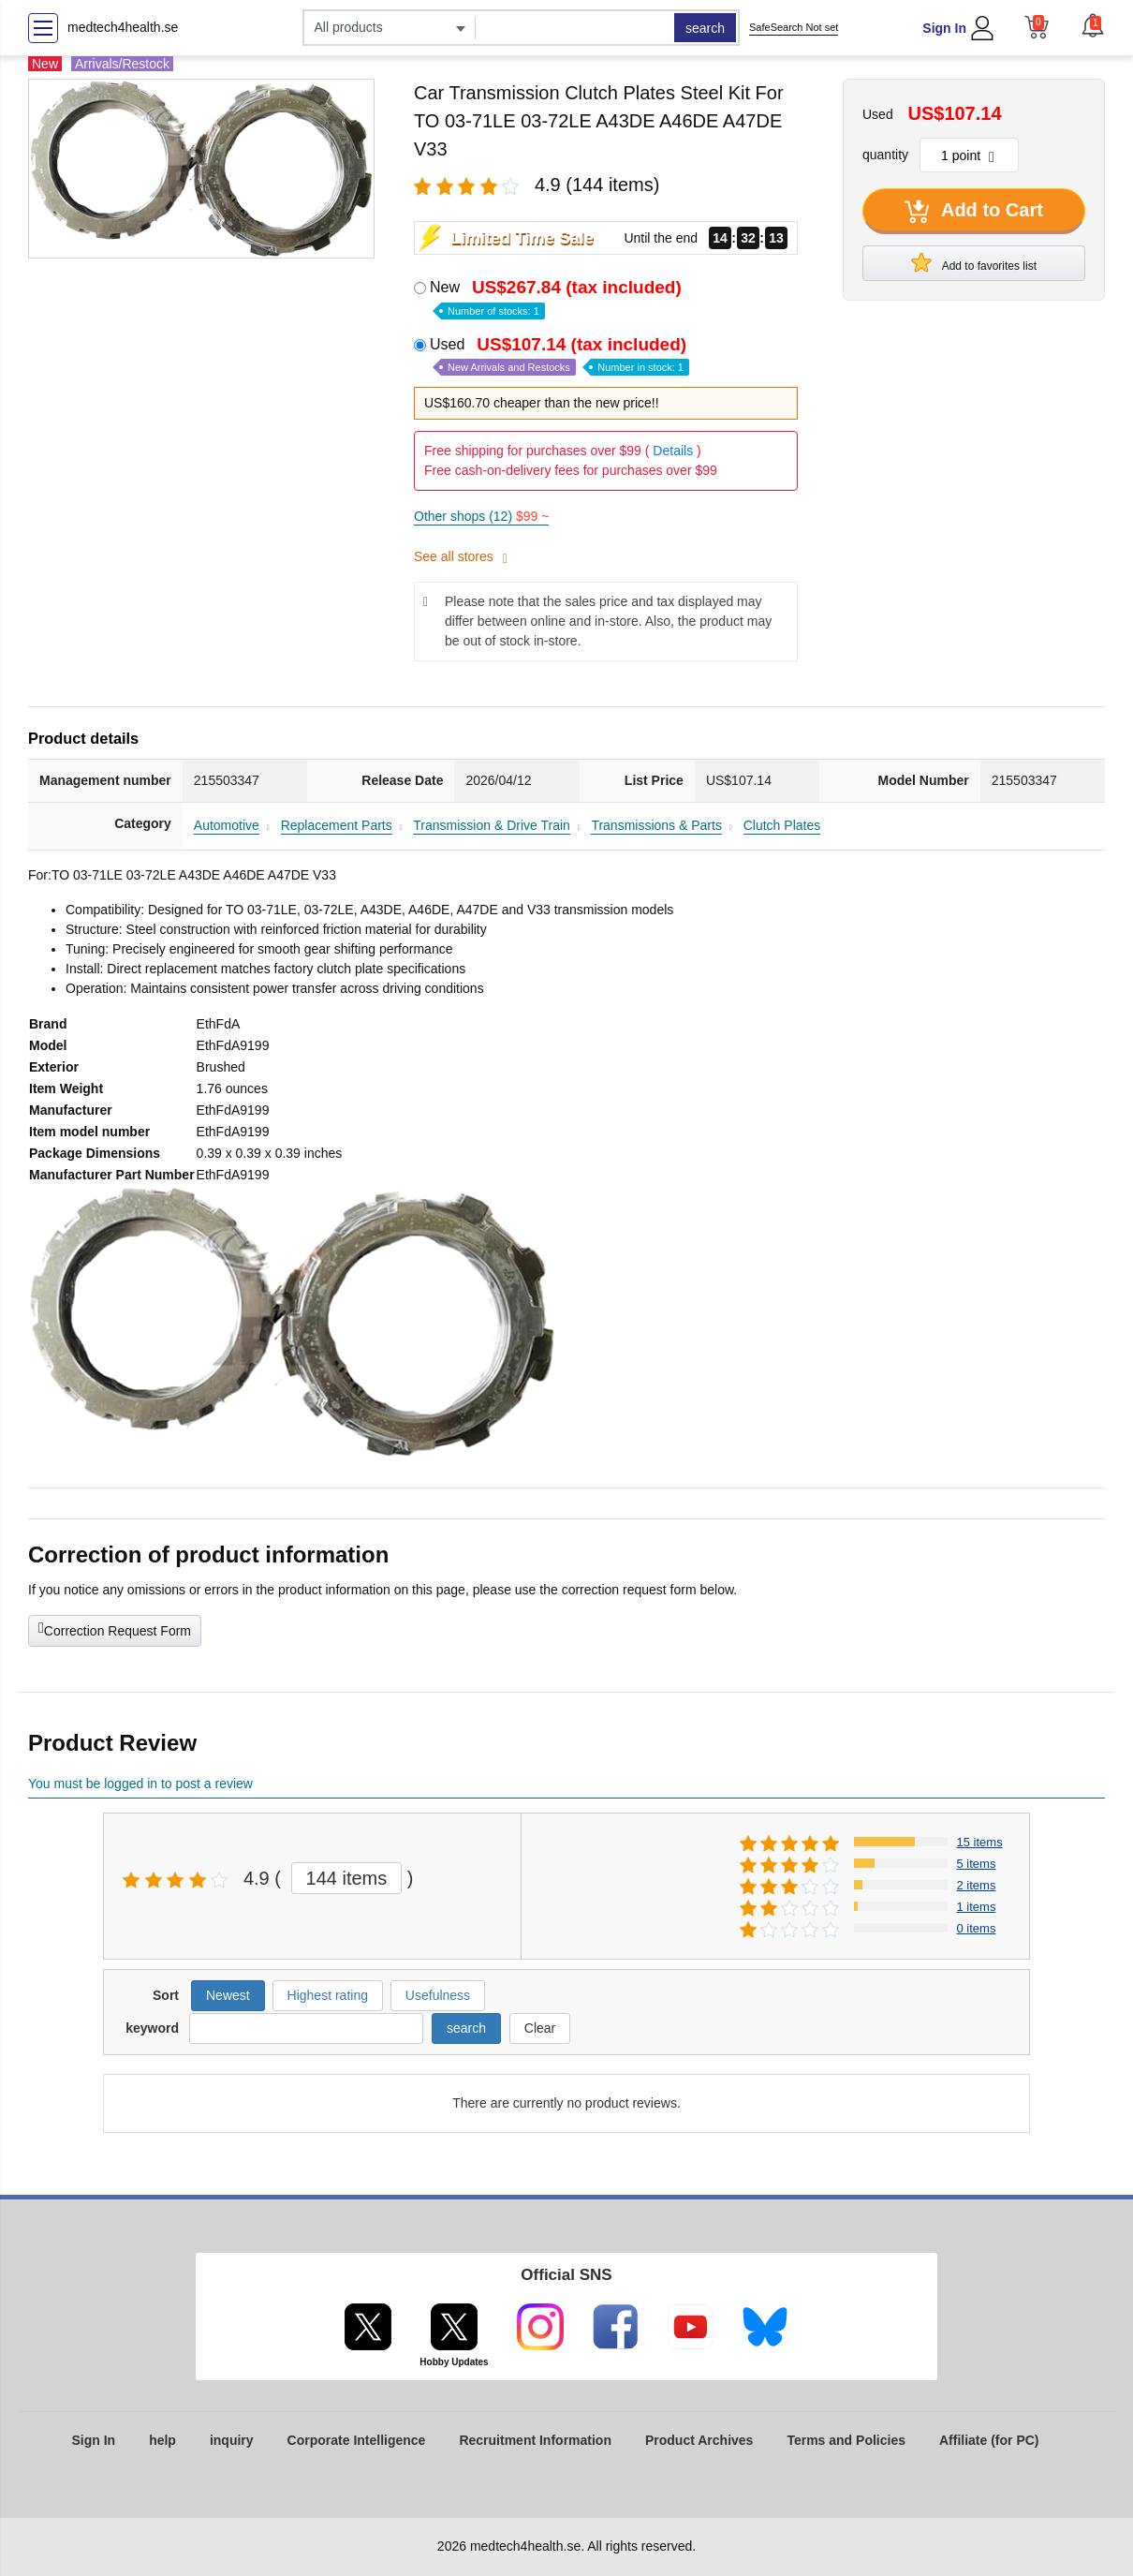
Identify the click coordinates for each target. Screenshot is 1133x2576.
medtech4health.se (122, 27)
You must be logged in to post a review (140, 1783)
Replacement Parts (336, 825)
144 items (347, 1878)
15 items (980, 1842)
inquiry (232, 2440)
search (705, 28)
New (557, 297)
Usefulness (437, 1995)
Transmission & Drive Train (491, 825)
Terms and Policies (846, 2440)
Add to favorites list (974, 262)
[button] (1093, 25)
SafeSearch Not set (793, 27)
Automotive (226, 825)
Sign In (944, 28)
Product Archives (699, 2440)
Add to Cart (974, 212)
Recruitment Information (535, 2440)
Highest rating (327, 1995)
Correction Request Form (114, 1629)
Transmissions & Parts (656, 825)
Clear (539, 2028)
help (162, 2440)
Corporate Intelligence (356, 2440)
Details (673, 450)
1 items (976, 1907)
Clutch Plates (781, 825)
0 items (976, 1928)
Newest (228, 1995)
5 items (976, 1864)
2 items (976, 1885)
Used (560, 355)
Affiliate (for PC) (989, 2440)
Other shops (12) (481, 516)
